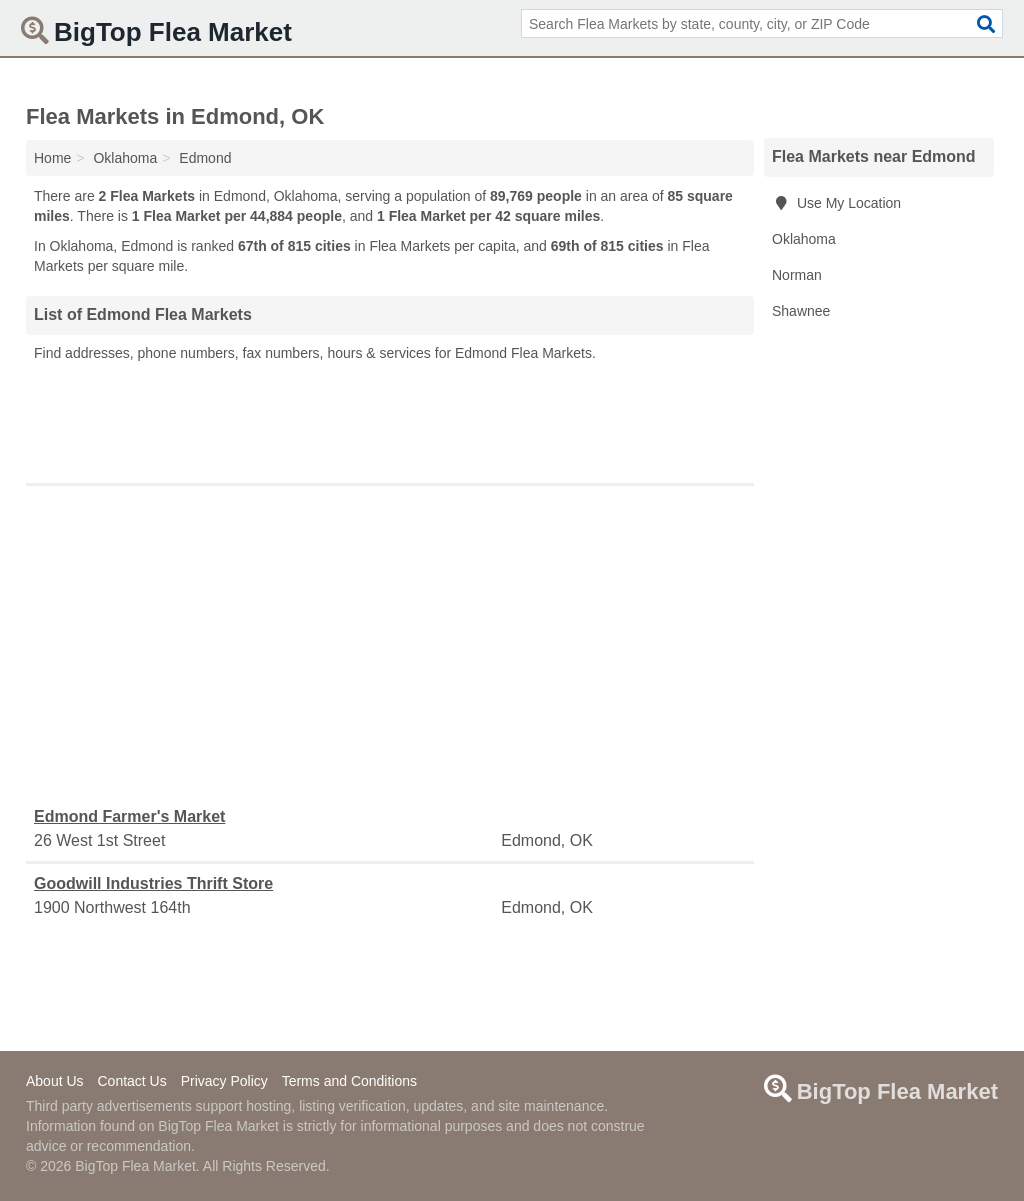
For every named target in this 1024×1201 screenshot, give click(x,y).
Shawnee (801, 311)
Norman (797, 275)
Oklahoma (804, 239)
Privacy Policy (224, 1081)
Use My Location (836, 203)
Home (52, 158)
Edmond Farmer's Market (129, 816)
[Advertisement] (390, 418)
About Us (55, 1081)
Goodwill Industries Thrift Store (153, 883)
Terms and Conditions (349, 1081)
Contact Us (131, 1081)
